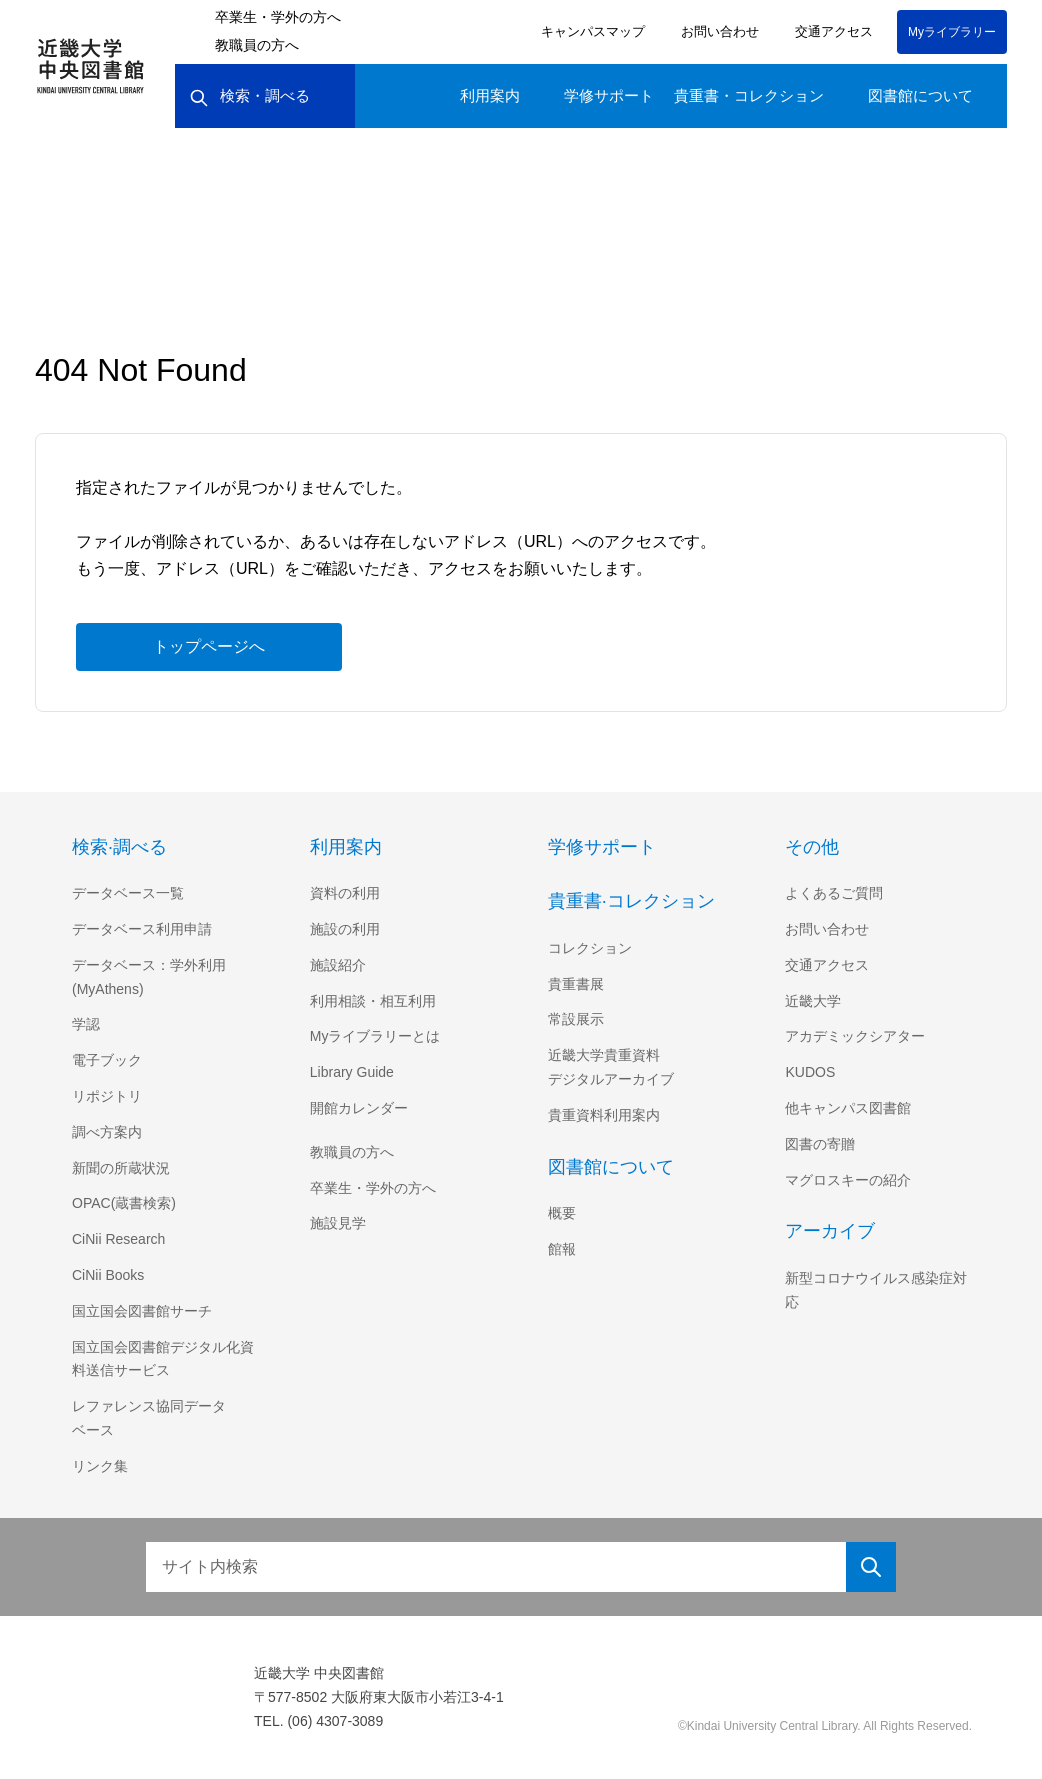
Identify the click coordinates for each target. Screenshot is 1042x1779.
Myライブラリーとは (375, 1036)
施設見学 (338, 1223)
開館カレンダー (359, 1108)
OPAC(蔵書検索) (123, 1203)
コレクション (590, 948)
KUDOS (809, 1072)
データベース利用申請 (141, 929)
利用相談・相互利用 (373, 1001)
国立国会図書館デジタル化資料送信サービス (163, 1359)
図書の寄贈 (820, 1144)
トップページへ (209, 646)
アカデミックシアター (855, 1036)
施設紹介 (338, 965)
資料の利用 (345, 893)
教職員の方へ (257, 45)
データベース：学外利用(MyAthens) (148, 977)
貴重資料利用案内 (604, 1115)
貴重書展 (576, 984)
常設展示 (576, 1019)
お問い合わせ (717, 31)
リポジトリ (107, 1096)
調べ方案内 (107, 1132)
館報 (562, 1249)
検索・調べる (249, 96)
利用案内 (490, 95)
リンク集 (100, 1466)
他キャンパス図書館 (848, 1108)
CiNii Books (110, 1275)
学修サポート (609, 95)
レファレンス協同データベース (149, 1418)
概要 (562, 1213)
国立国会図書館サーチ (142, 1311)
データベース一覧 (127, 893)
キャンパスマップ (590, 31)
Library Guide (355, 1072)
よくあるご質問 (834, 893)
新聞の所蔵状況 (121, 1168)
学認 (86, 1024)
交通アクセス (830, 31)
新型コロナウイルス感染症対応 (876, 1290)
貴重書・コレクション (749, 95)
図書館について (920, 95)
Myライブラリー (952, 31)
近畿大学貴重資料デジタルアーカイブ (610, 1067)
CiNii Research (120, 1239)
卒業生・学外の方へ (278, 17)
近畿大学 (813, 1001)
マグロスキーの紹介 (848, 1180)
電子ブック (107, 1060)
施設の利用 (345, 929)
